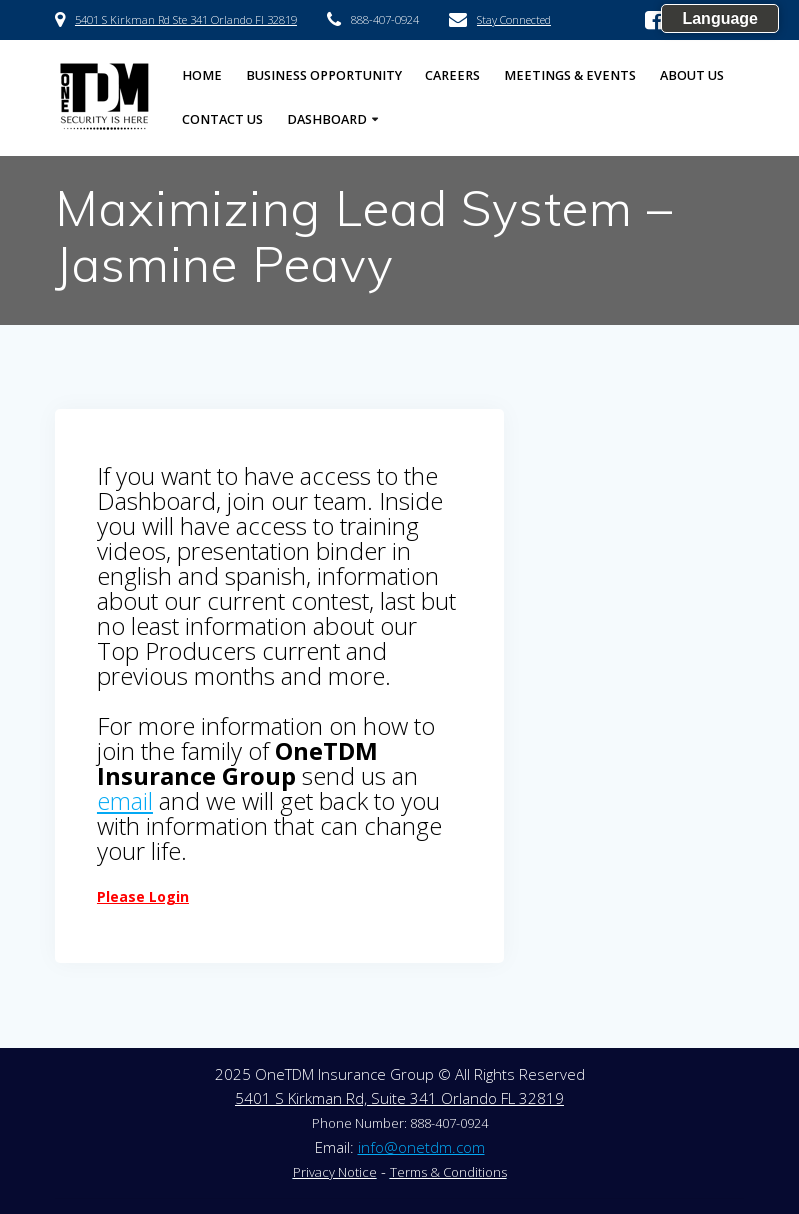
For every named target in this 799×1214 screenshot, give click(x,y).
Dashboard (327, 119)
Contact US (222, 119)
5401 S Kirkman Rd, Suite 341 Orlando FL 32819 (399, 1098)
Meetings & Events (570, 75)
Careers (452, 75)
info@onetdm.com (421, 1147)
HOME (202, 75)
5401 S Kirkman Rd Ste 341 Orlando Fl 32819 (186, 19)
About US (692, 75)
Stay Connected (514, 19)
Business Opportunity (324, 75)
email (125, 800)
